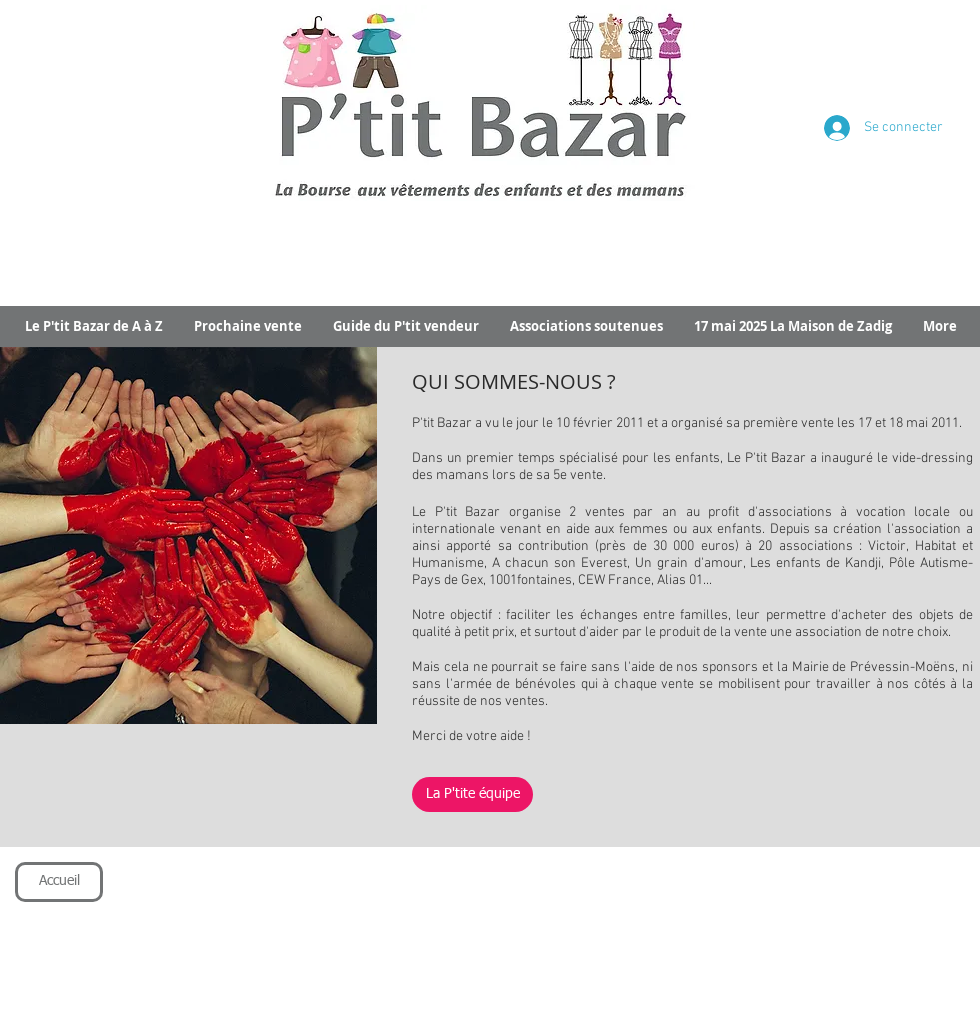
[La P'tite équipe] (472, 794)
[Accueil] (59, 882)
